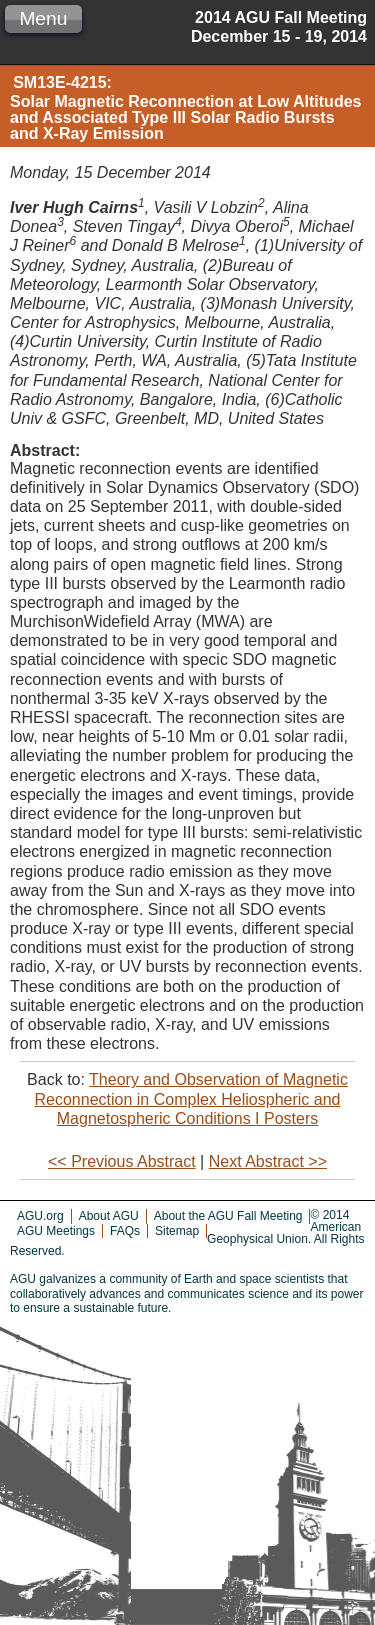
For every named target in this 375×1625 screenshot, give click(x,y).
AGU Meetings (56, 1231)
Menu (43, 18)
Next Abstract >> (268, 1161)
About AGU (109, 1216)
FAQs (125, 1231)
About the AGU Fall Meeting (228, 1216)
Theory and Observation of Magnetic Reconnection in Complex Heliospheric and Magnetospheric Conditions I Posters (191, 1098)
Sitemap (177, 1231)
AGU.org (40, 1216)
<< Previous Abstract (122, 1161)
